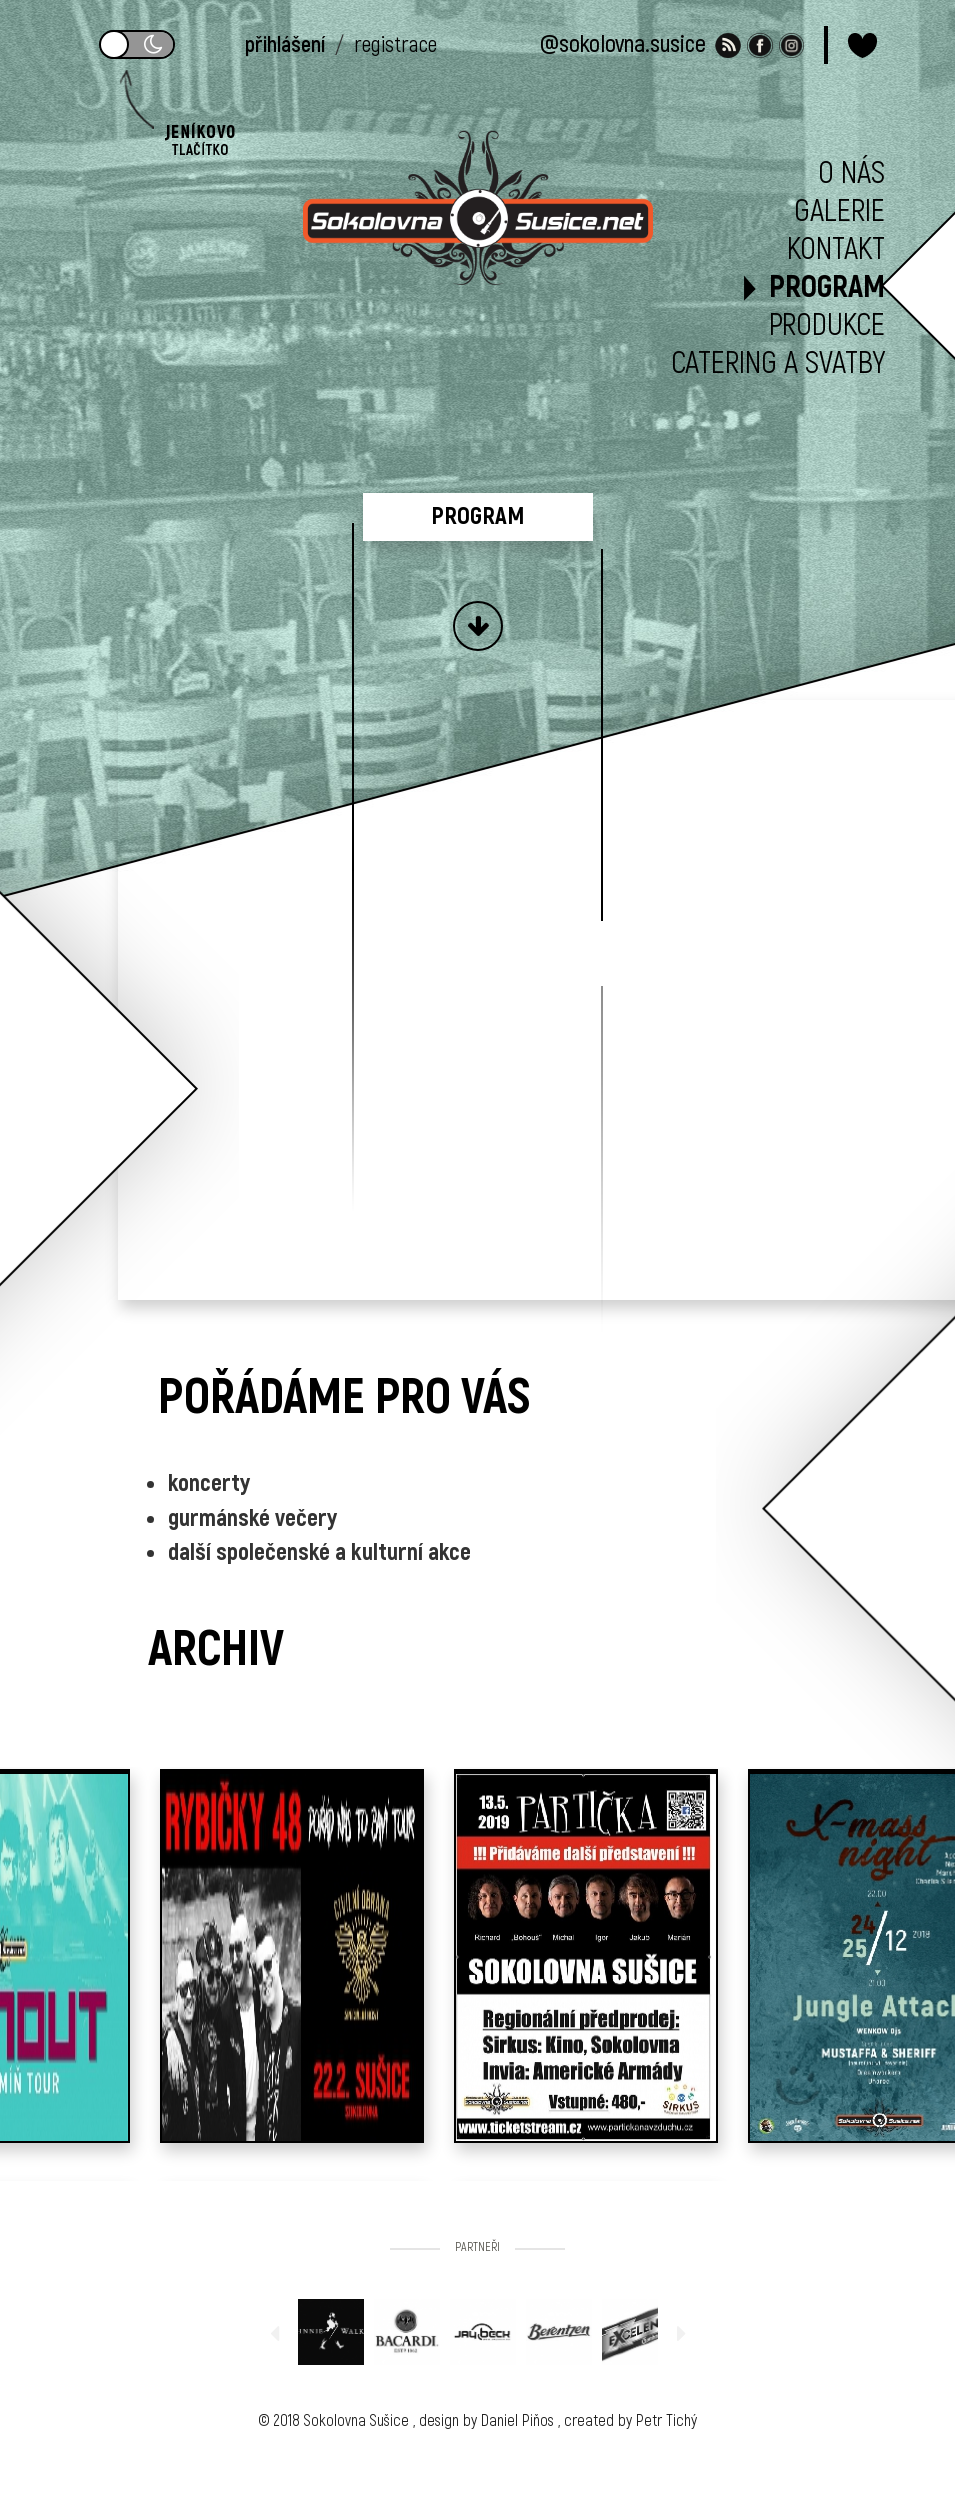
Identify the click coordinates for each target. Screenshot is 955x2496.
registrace (395, 45)
